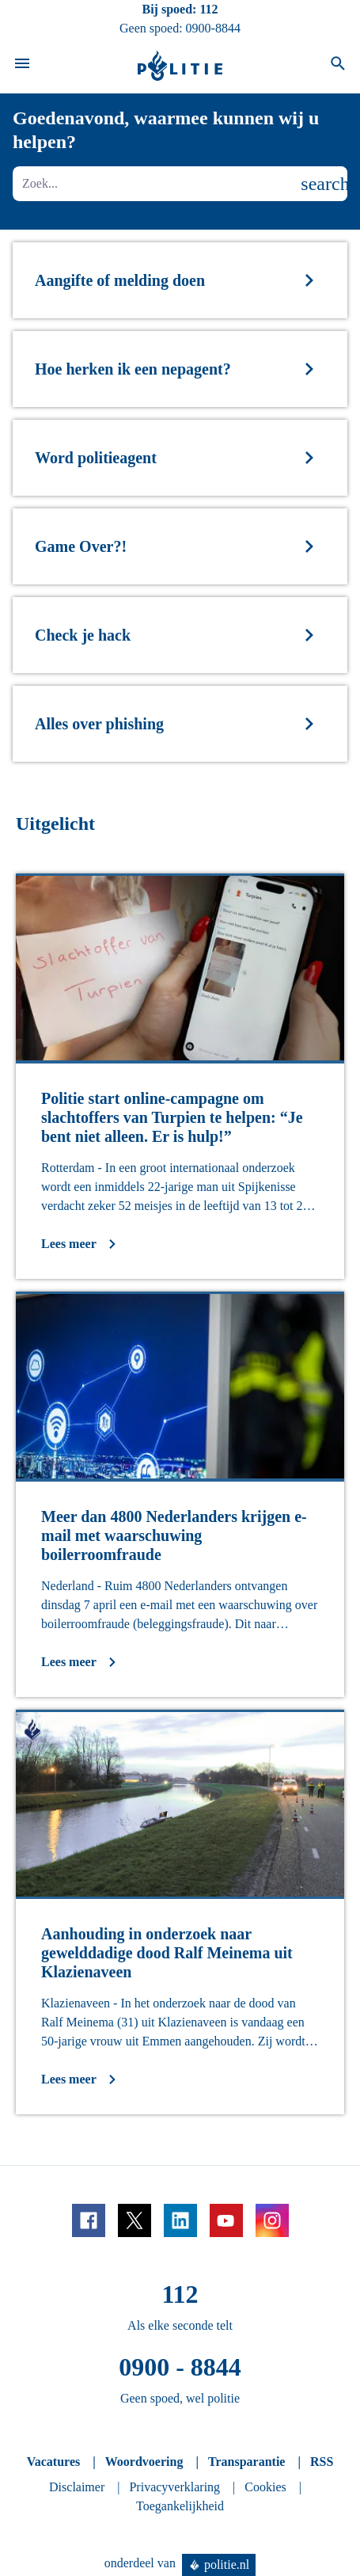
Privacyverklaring (174, 2487)
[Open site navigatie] (22, 65)
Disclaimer (76, 2487)
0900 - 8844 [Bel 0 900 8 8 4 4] (180, 2367)
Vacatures (54, 2461)
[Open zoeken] (337, 65)
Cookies (265, 2487)
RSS (321, 2461)
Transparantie (246, 2461)
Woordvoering (144, 2461)
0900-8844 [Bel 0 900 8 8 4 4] (213, 28)
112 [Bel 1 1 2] (208, 9)
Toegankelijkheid (180, 2506)
